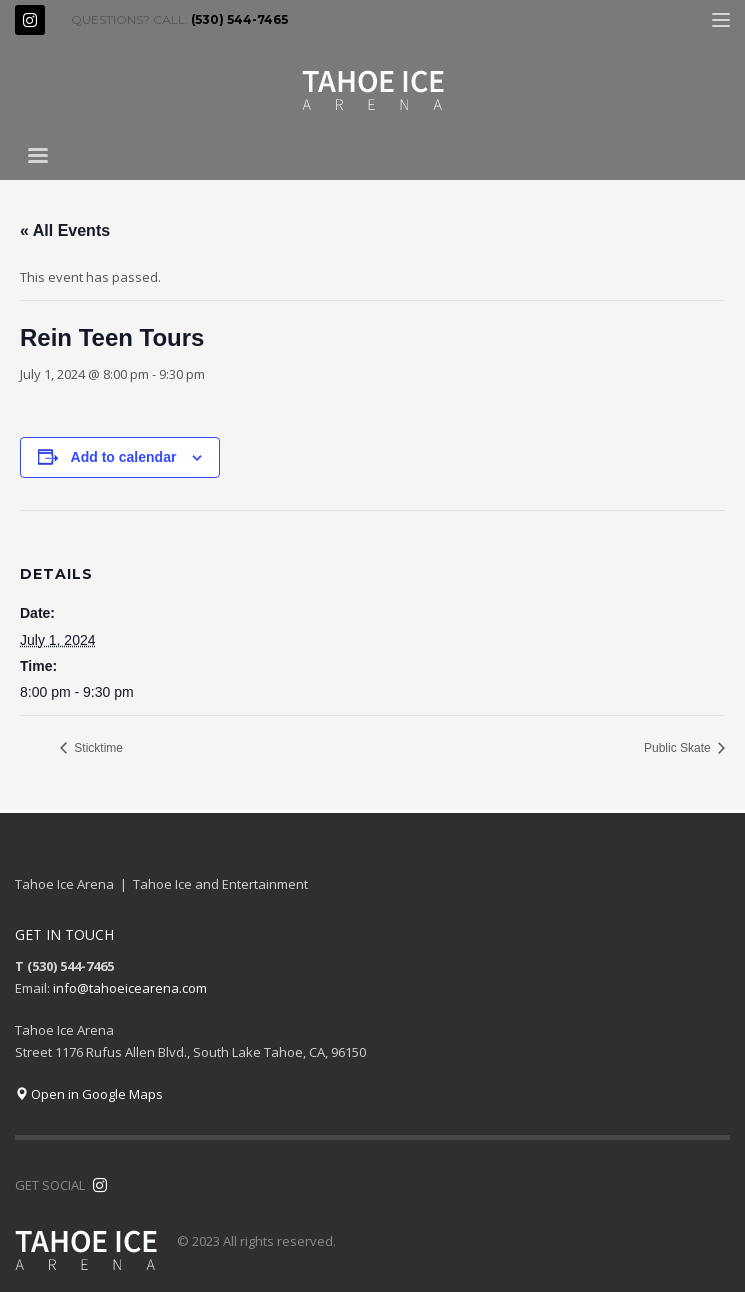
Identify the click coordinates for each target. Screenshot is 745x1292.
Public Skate (679, 748)
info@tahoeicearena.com (130, 988)
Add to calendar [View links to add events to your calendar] (124, 457)
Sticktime (97, 748)
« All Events (65, 230)
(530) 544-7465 (239, 19)
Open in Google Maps (89, 1094)
